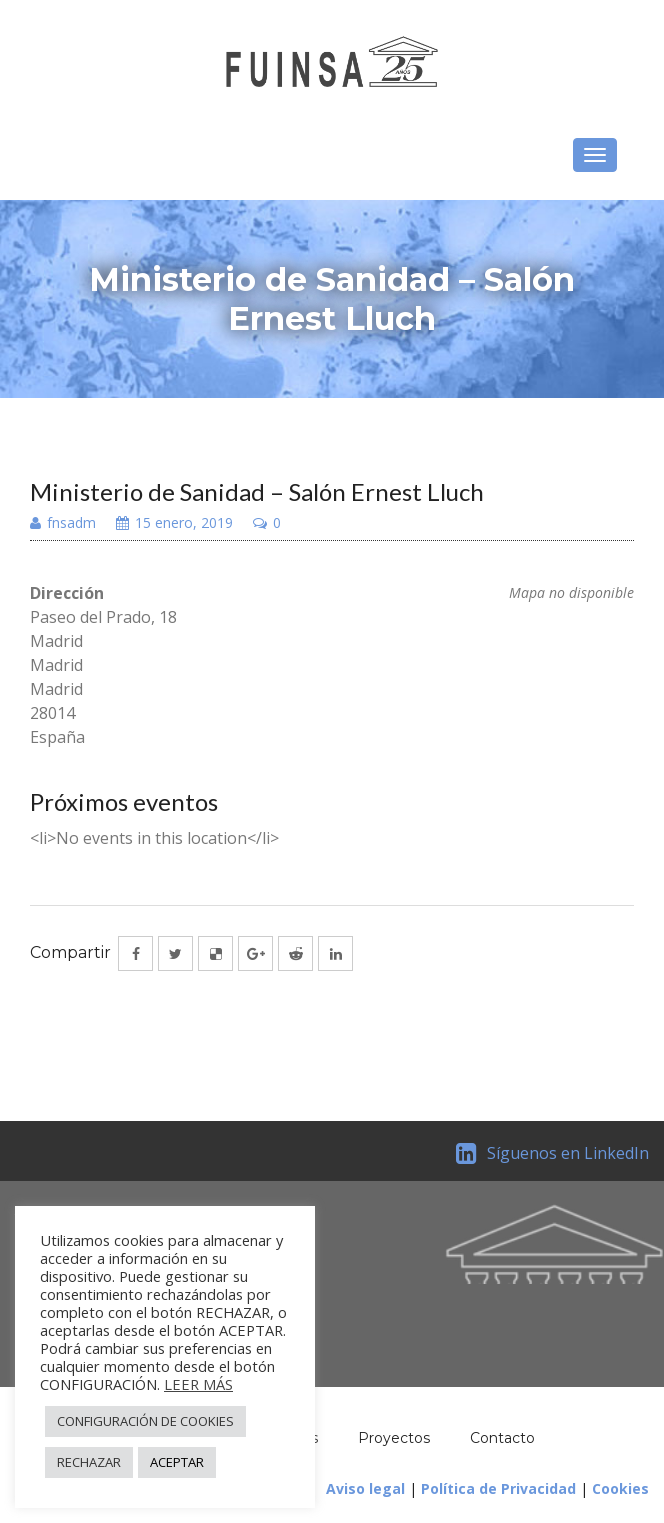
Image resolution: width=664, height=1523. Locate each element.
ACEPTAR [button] (177, 1462)
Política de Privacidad (498, 1488)
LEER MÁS (198, 1384)
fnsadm (63, 524)
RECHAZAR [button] (89, 1462)
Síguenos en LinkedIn (552, 1153)
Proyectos (394, 1438)
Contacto (502, 1438)
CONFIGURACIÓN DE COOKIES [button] (145, 1421)
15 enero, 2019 (174, 524)
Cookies (620, 1488)
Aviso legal (365, 1488)
